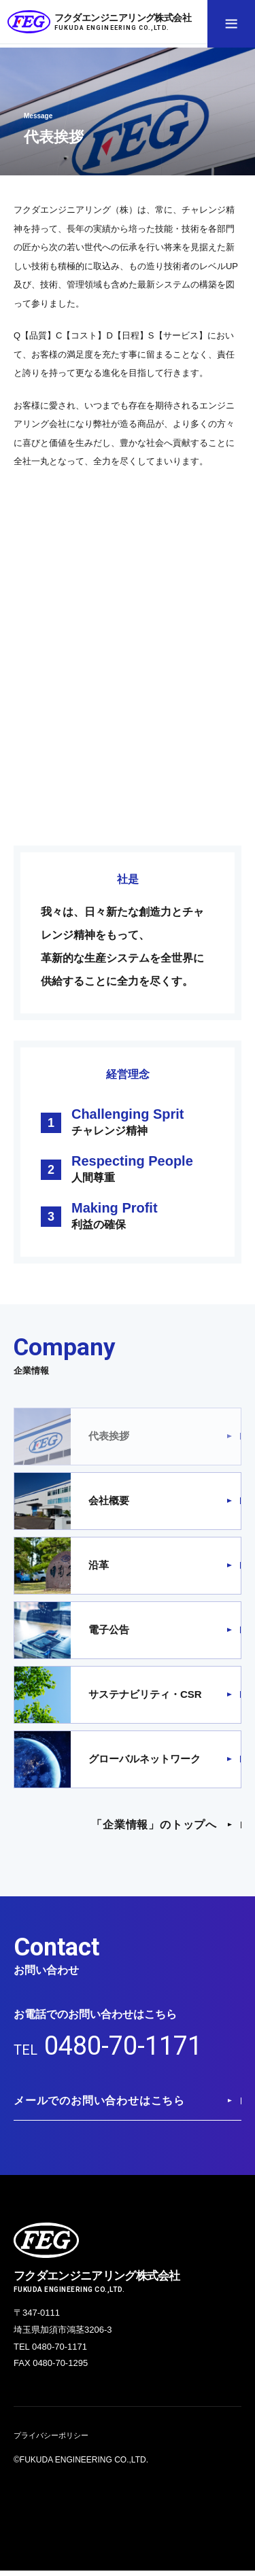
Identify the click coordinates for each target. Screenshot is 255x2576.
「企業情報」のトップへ (154, 1825)
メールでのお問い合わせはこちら (99, 2104)
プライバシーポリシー (54, 2441)
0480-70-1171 (127, 2048)
